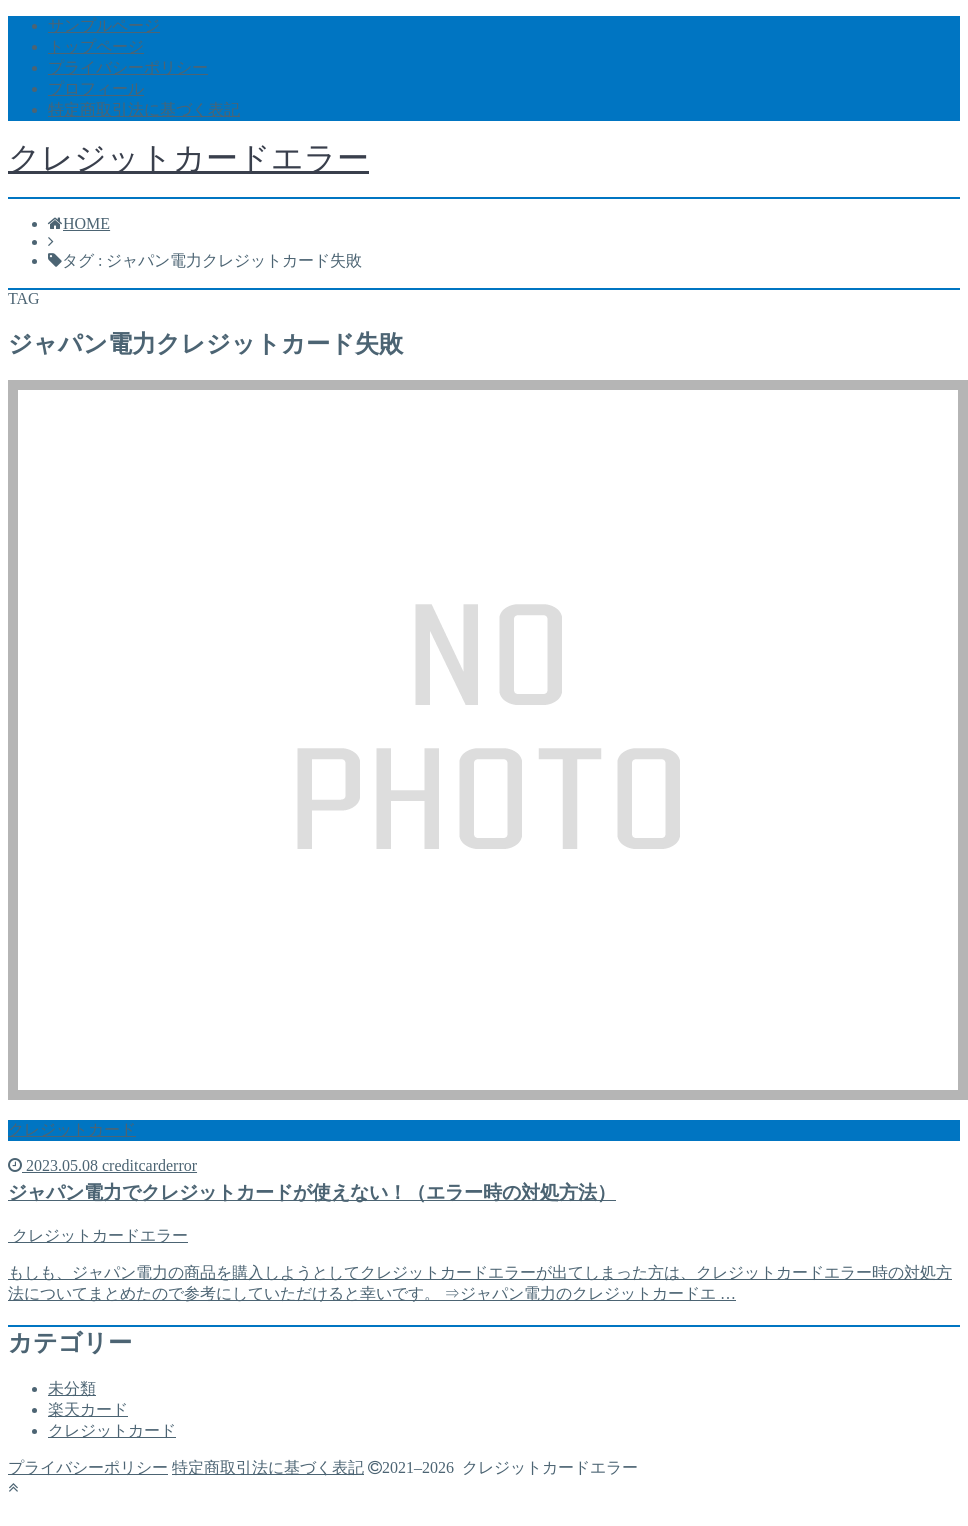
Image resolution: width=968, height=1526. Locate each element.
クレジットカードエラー (188, 158)
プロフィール (96, 88)
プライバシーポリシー (128, 67)
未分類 (72, 1388)
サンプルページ (104, 25)
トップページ (96, 46)
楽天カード (88, 1409)
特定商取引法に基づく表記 (144, 109)
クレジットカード (112, 1430)
